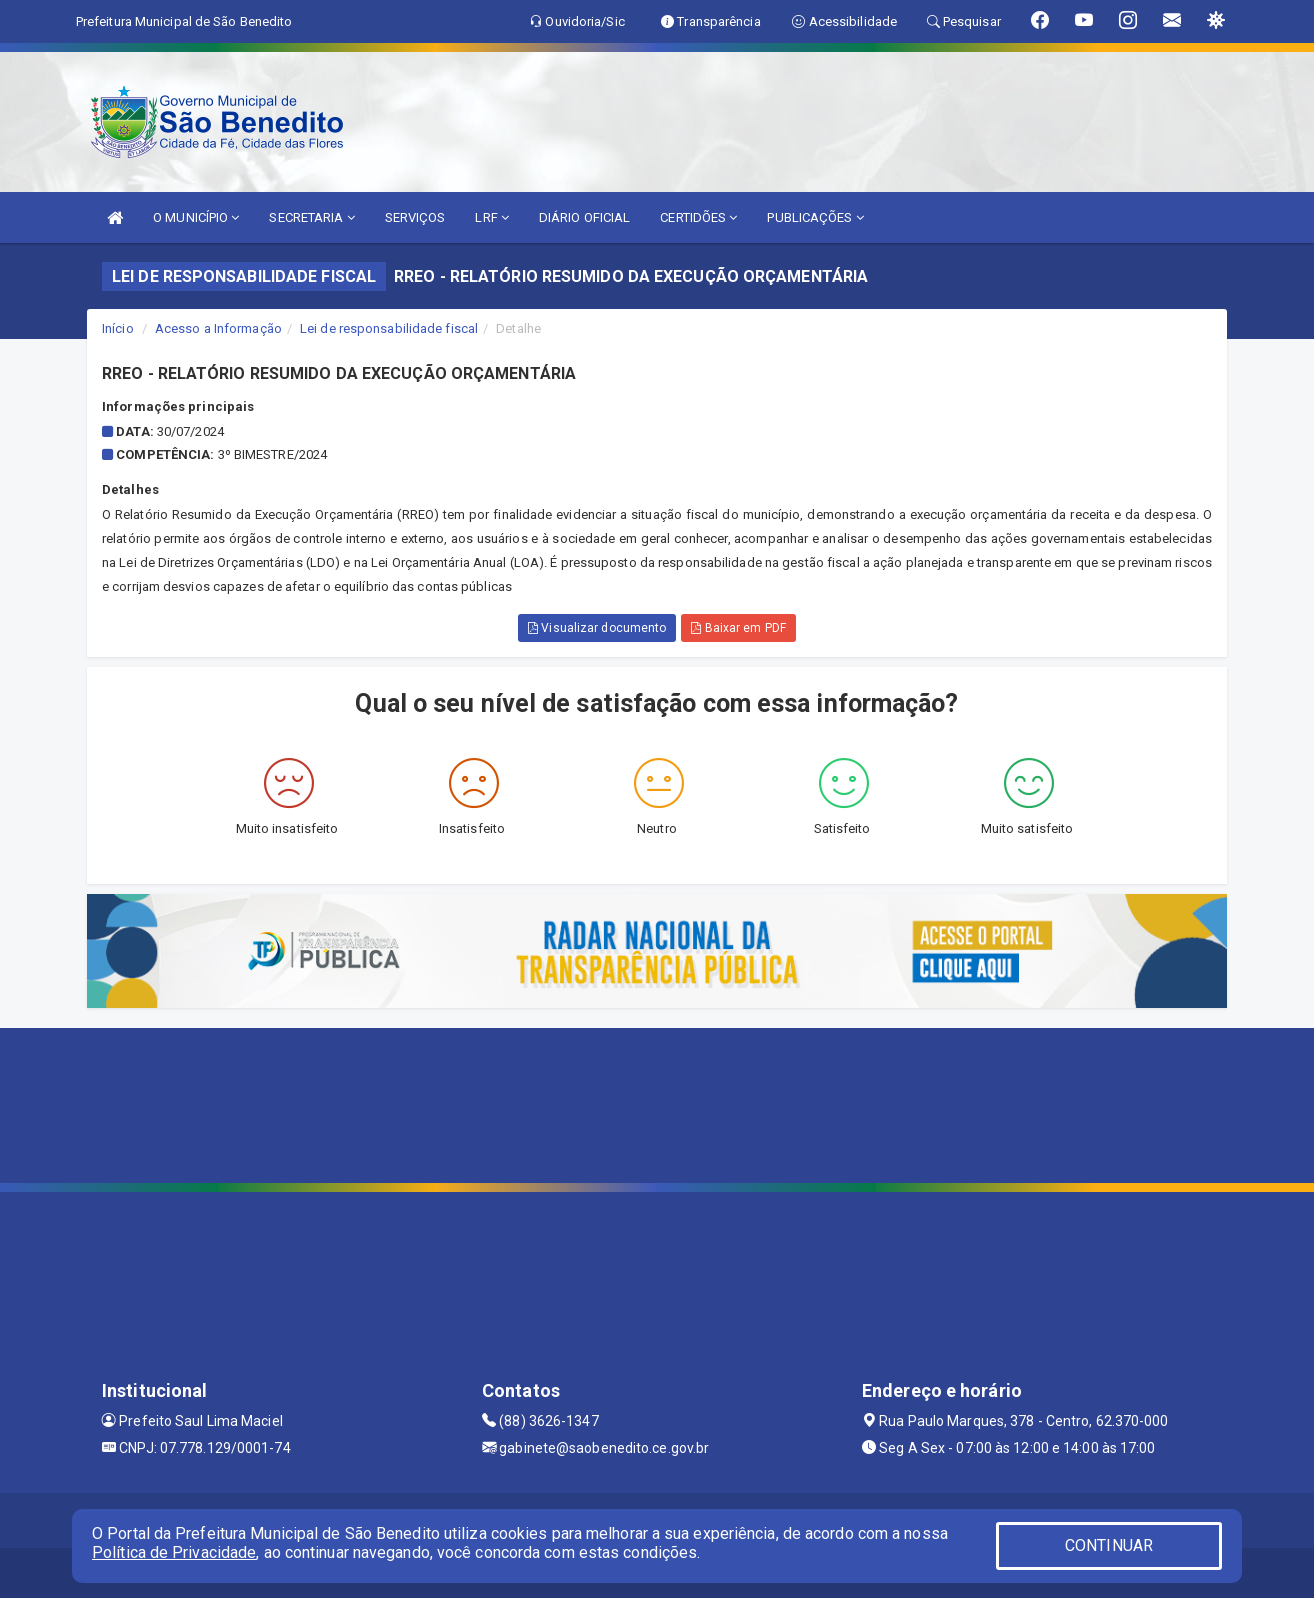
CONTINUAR (1109, 1545)
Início (118, 328)
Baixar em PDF (738, 628)
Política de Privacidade (174, 1552)
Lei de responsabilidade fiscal (389, 328)
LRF (492, 217)
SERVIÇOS (415, 217)
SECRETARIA (311, 217)
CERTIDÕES (698, 217)
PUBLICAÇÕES (815, 217)
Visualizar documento (597, 628)
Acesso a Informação (218, 328)
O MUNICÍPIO (196, 217)
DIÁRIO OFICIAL (584, 217)
